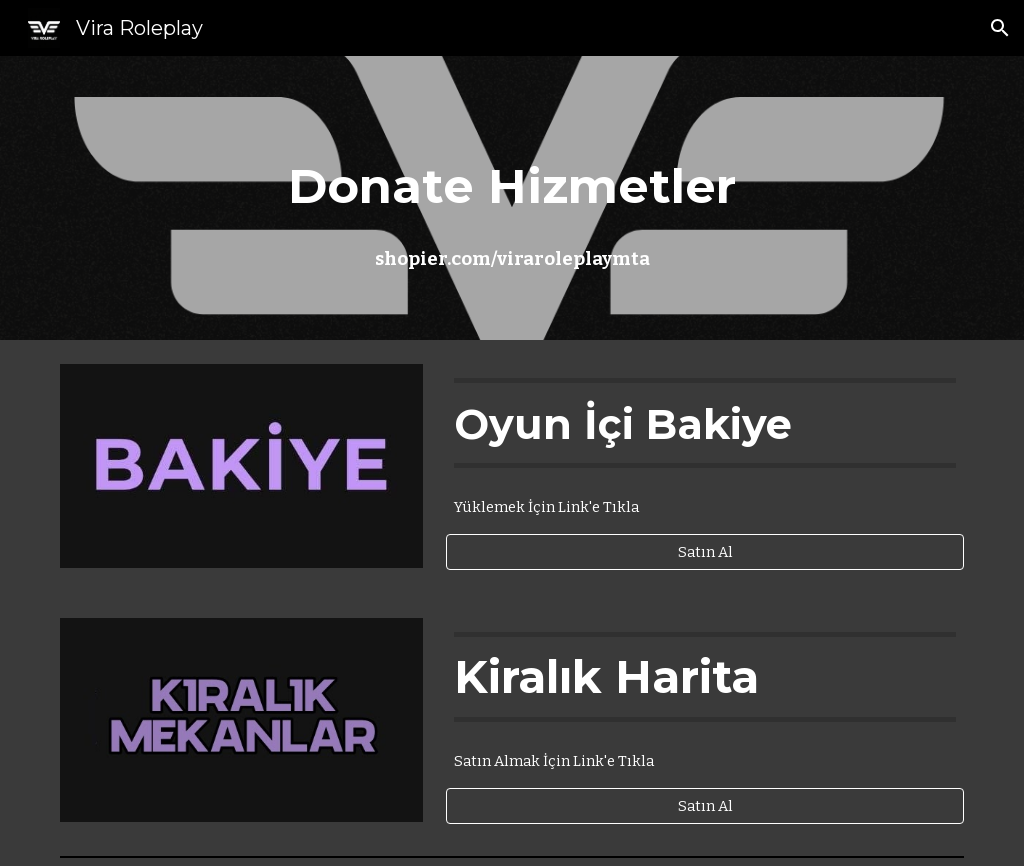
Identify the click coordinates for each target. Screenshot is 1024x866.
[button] (1000, 28)
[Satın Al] (705, 551)
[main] (512, 198)
